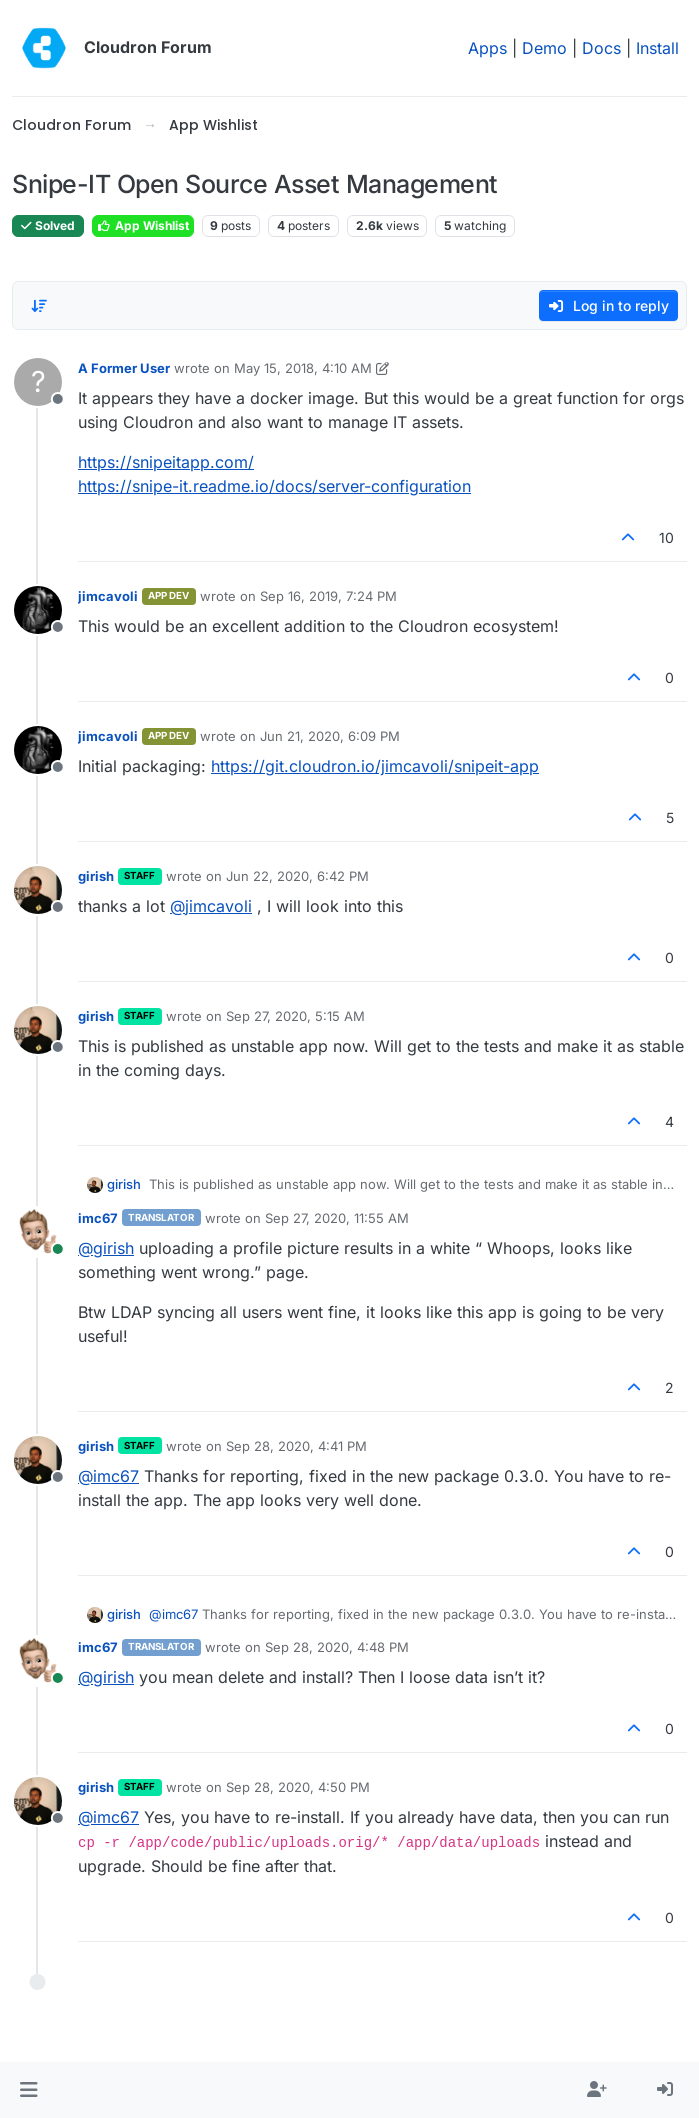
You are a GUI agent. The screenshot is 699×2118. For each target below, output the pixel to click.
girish (96, 876)
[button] (28, 2090)
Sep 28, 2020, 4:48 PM (337, 1647)
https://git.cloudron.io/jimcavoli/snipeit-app (375, 766)
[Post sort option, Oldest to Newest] (39, 306)
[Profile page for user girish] (38, 890)
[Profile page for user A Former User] (38, 382)
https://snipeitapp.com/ (166, 462)
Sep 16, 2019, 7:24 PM (328, 596)
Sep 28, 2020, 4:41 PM (296, 1446)
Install (657, 48)
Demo (544, 48)
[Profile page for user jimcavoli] (38, 610)
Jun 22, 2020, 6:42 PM (297, 876)
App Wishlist (143, 225)
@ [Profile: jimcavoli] (211, 906)
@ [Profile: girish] (106, 1248)
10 (666, 537)
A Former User (124, 368)
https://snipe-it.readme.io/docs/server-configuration (274, 486)
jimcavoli (108, 596)
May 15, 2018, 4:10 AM (303, 368)
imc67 (98, 1218)
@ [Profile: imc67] (108, 1476)
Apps (487, 48)
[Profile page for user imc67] (38, 1232)
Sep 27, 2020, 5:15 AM (295, 1016)
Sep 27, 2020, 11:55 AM (337, 1218)
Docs (601, 48)
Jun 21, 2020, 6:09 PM (330, 736)
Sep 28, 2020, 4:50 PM (298, 1787)
